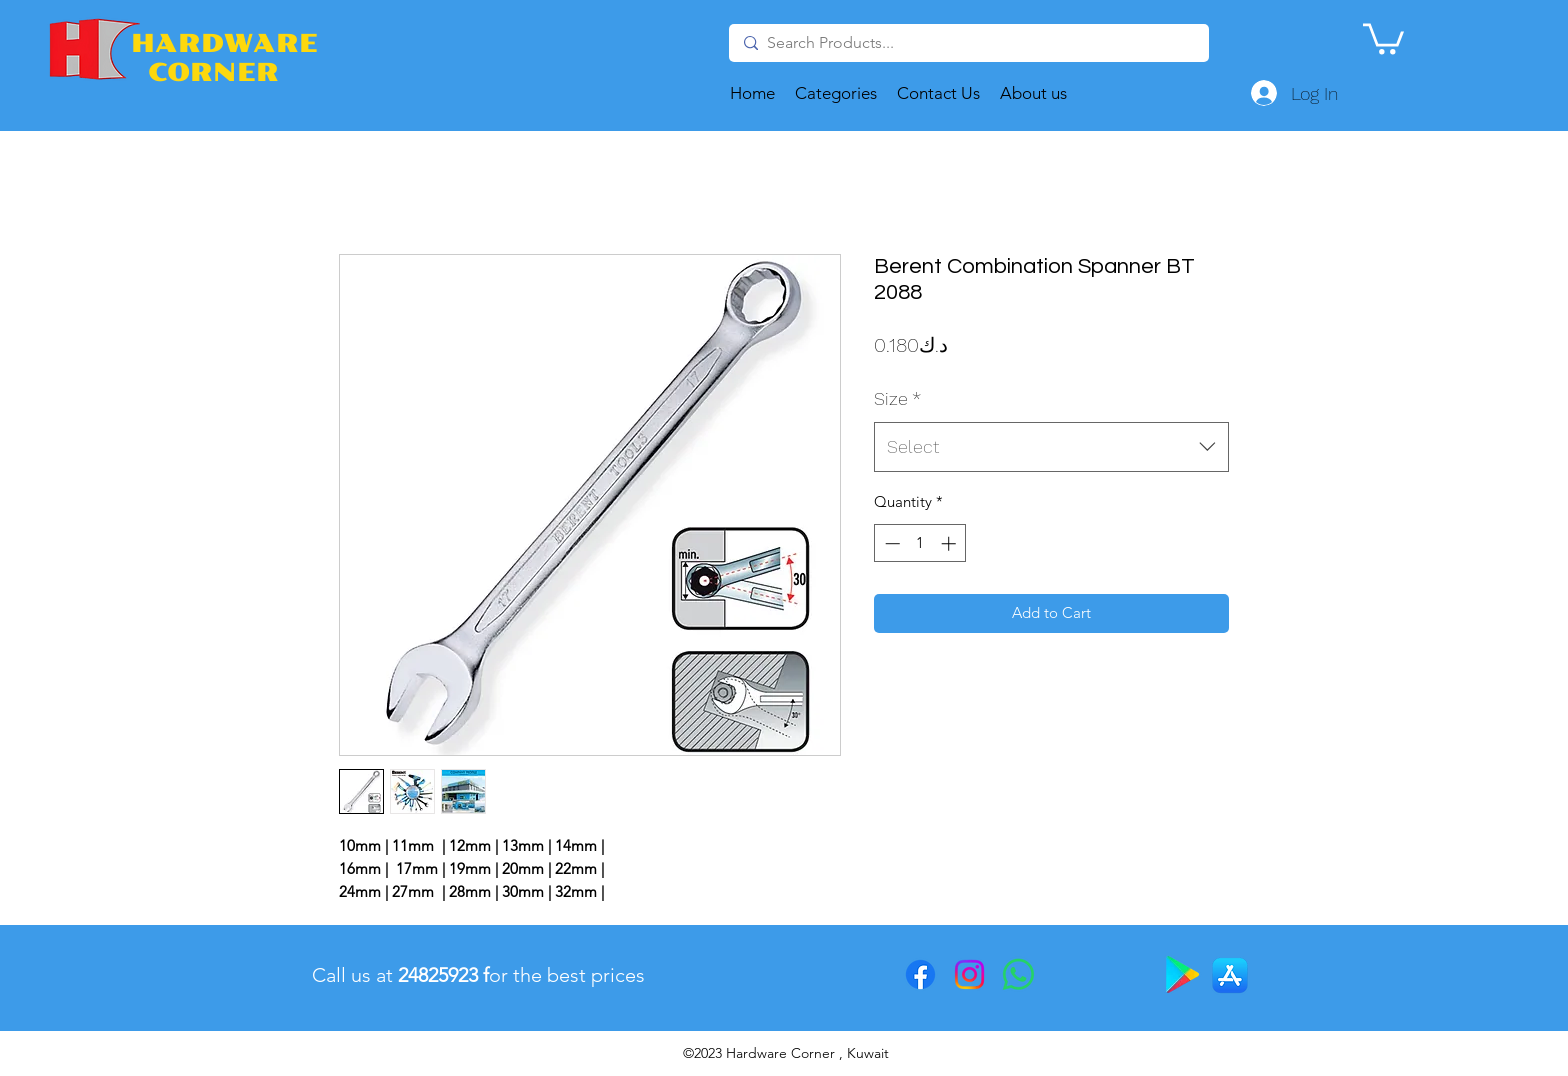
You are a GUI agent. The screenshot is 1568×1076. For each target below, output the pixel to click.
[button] (1383, 37)
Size (897, 398)
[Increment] (950, 543)
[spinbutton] (920, 543)
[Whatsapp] (1018, 974)
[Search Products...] (967, 43)
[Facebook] (920, 974)
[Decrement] (890, 543)
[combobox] (1051, 447)
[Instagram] (969, 974)
